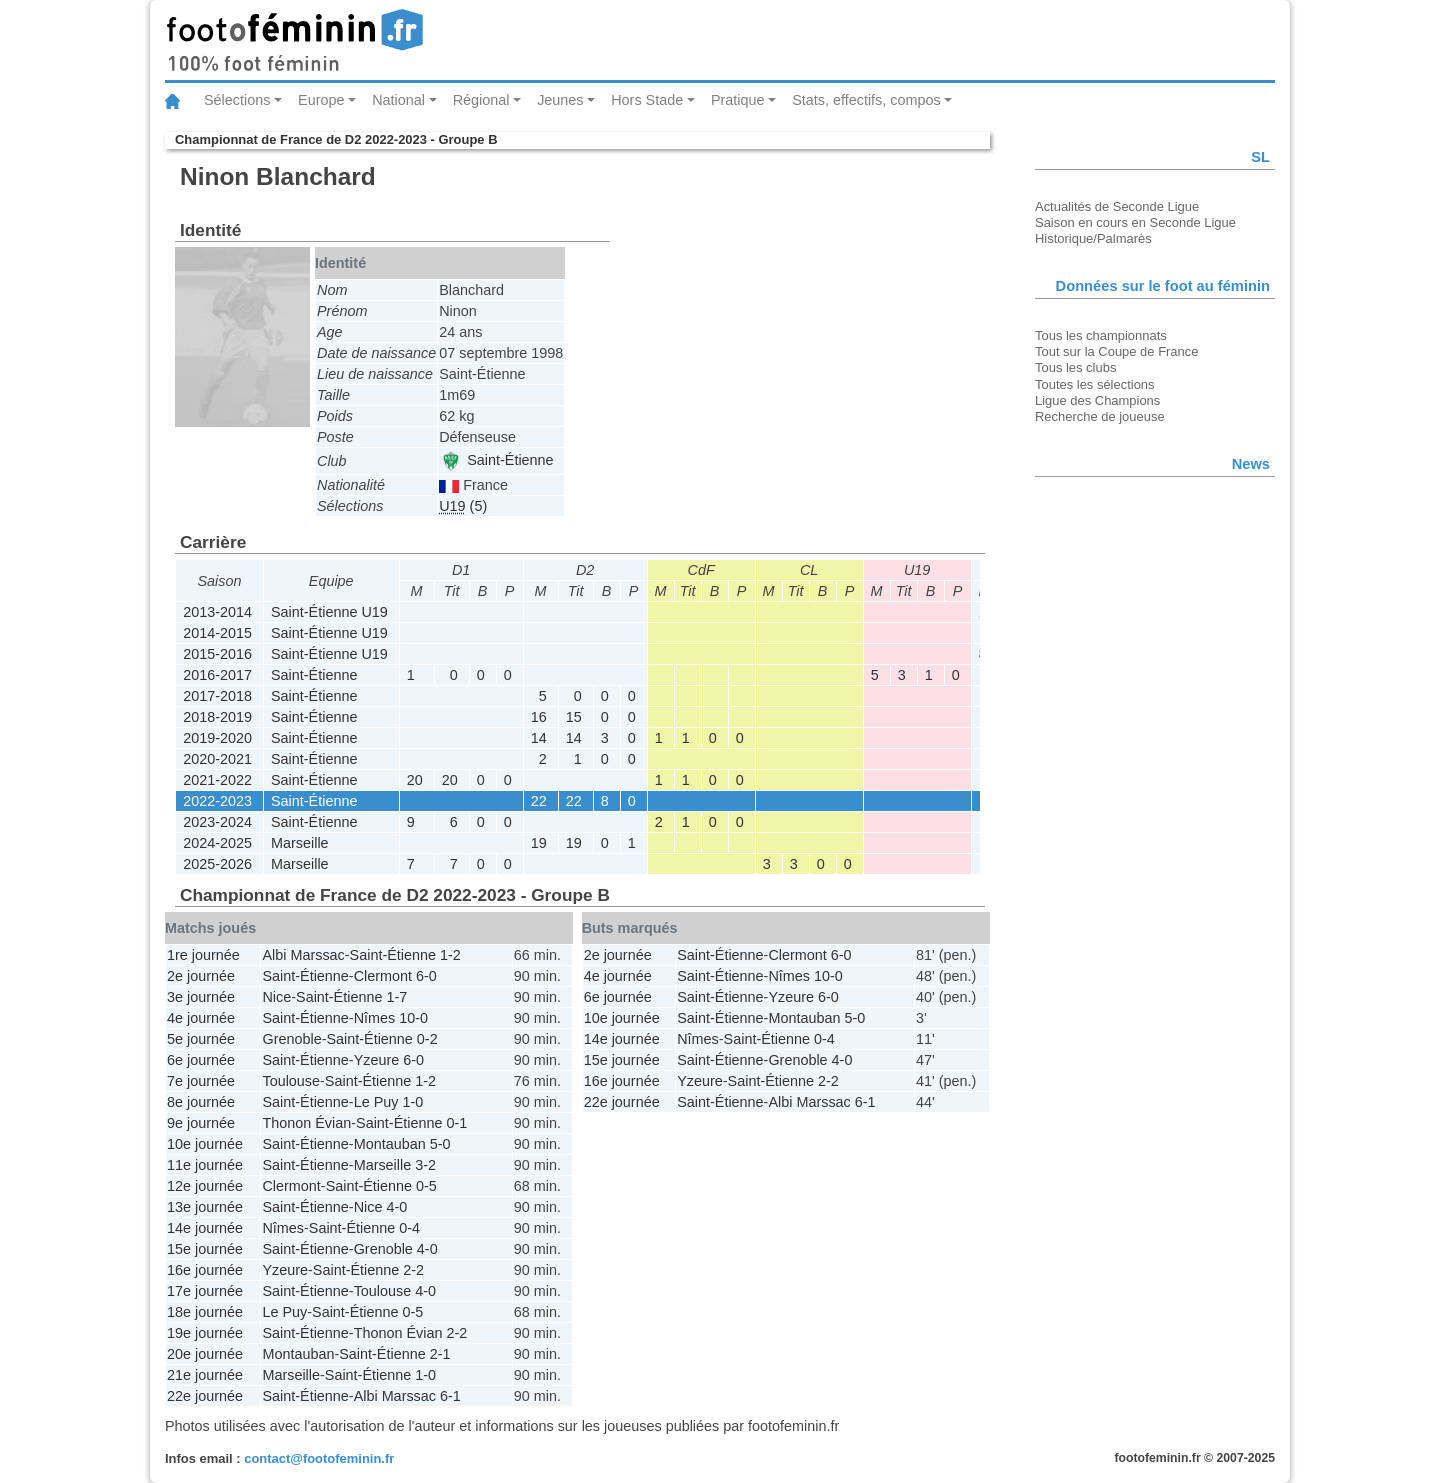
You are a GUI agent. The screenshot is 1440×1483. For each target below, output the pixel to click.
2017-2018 (217, 696)
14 (539, 738)
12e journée (205, 1186)
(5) (463, 506)
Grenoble (291, 1039)
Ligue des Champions (1097, 400)
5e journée (201, 1039)
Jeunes (560, 100)
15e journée (205, 1249)
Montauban (390, 1144)
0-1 (456, 1123)
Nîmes (375, 1018)
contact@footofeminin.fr (319, 1458)
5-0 (440, 1144)
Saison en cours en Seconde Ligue (1135, 222)
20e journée (205, 1354)
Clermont (383, 976)
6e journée (201, 1060)
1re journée (203, 955)
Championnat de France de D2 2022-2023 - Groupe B (336, 139)
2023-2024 (217, 822)
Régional (481, 100)
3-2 (425, 1165)
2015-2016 (217, 654)
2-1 (440, 1354)
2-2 (413, 1270)
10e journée (205, 1144)
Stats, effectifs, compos (866, 100)
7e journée (201, 1081)
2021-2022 (217, 780)
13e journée (205, 1207)
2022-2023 (217, 801)
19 (539, 843)
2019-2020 (217, 738)
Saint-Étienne (497, 460)
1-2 (450, 955)
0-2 (427, 1039)
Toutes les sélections (1095, 384)
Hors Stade (647, 100)
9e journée (201, 1123)
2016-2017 (217, 675)
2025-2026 (217, 864)
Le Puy (376, 1102)
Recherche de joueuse (1100, 416)
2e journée (201, 976)
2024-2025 (217, 843)
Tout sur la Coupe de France (1116, 351)
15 (574, 717)
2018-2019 (217, 717)
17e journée (205, 1291)
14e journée (205, 1228)
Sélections (237, 100)
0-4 (409, 1228)
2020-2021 (217, 759)
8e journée (201, 1102)
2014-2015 (217, 633)
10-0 (413, 1018)
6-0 (426, 976)
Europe (321, 100)
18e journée (205, 1312)
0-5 (426, 1186)
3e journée (201, 997)
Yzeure (377, 1060)
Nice (276, 997)
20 (415, 780)
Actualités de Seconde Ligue (1117, 206)
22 (539, 801)
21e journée (205, 1375)
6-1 (450, 1396)
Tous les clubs (1075, 367)
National (398, 100)
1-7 (396, 997)
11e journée (205, 1165)
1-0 (412, 1102)
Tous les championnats (1101, 335)
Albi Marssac (303, 955)
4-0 (396, 1207)
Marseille (300, 843)
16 (539, 717)
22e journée (205, 1396)
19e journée (205, 1333)
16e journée (205, 1270)
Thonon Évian (306, 1123)
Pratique (738, 100)
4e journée (201, 1018)
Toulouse (291, 1081)
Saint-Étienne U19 (329, 612)
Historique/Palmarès (1093, 238)
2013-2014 (217, 612)
